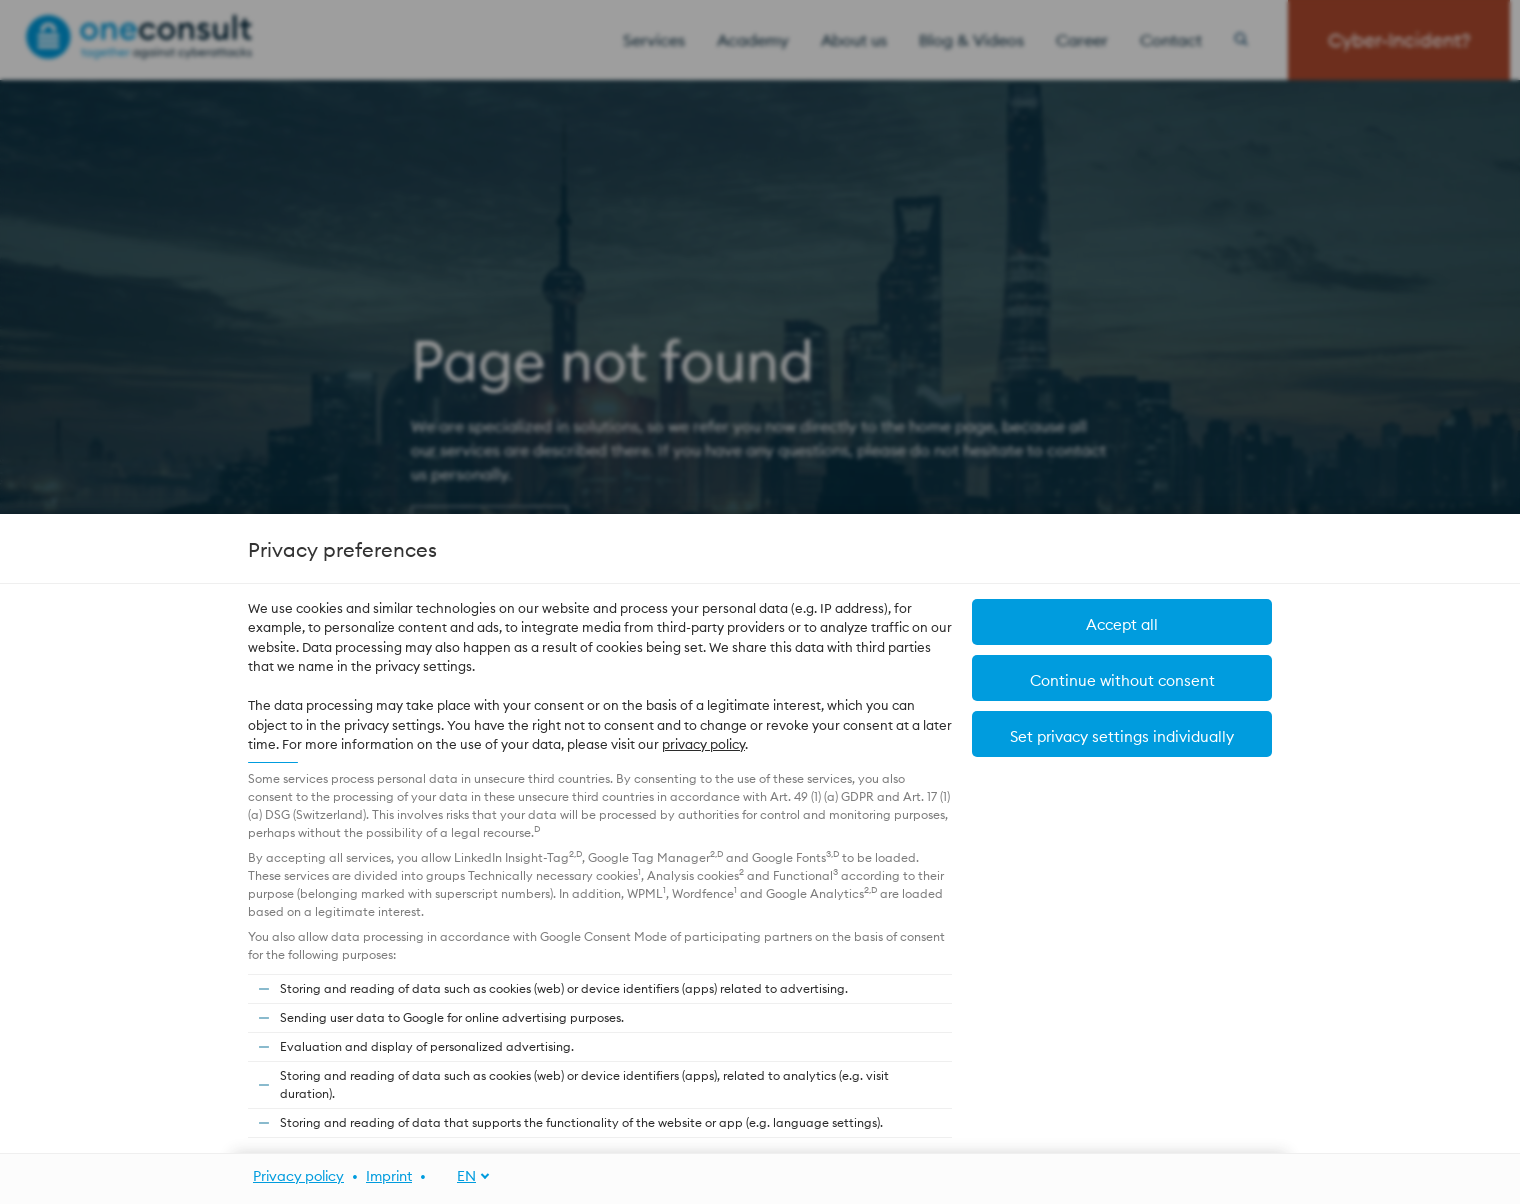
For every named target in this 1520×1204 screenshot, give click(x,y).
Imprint (389, 1176)
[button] (1122, 734)
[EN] (462, 1176)
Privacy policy (298, 1176)
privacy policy (703, 744)
